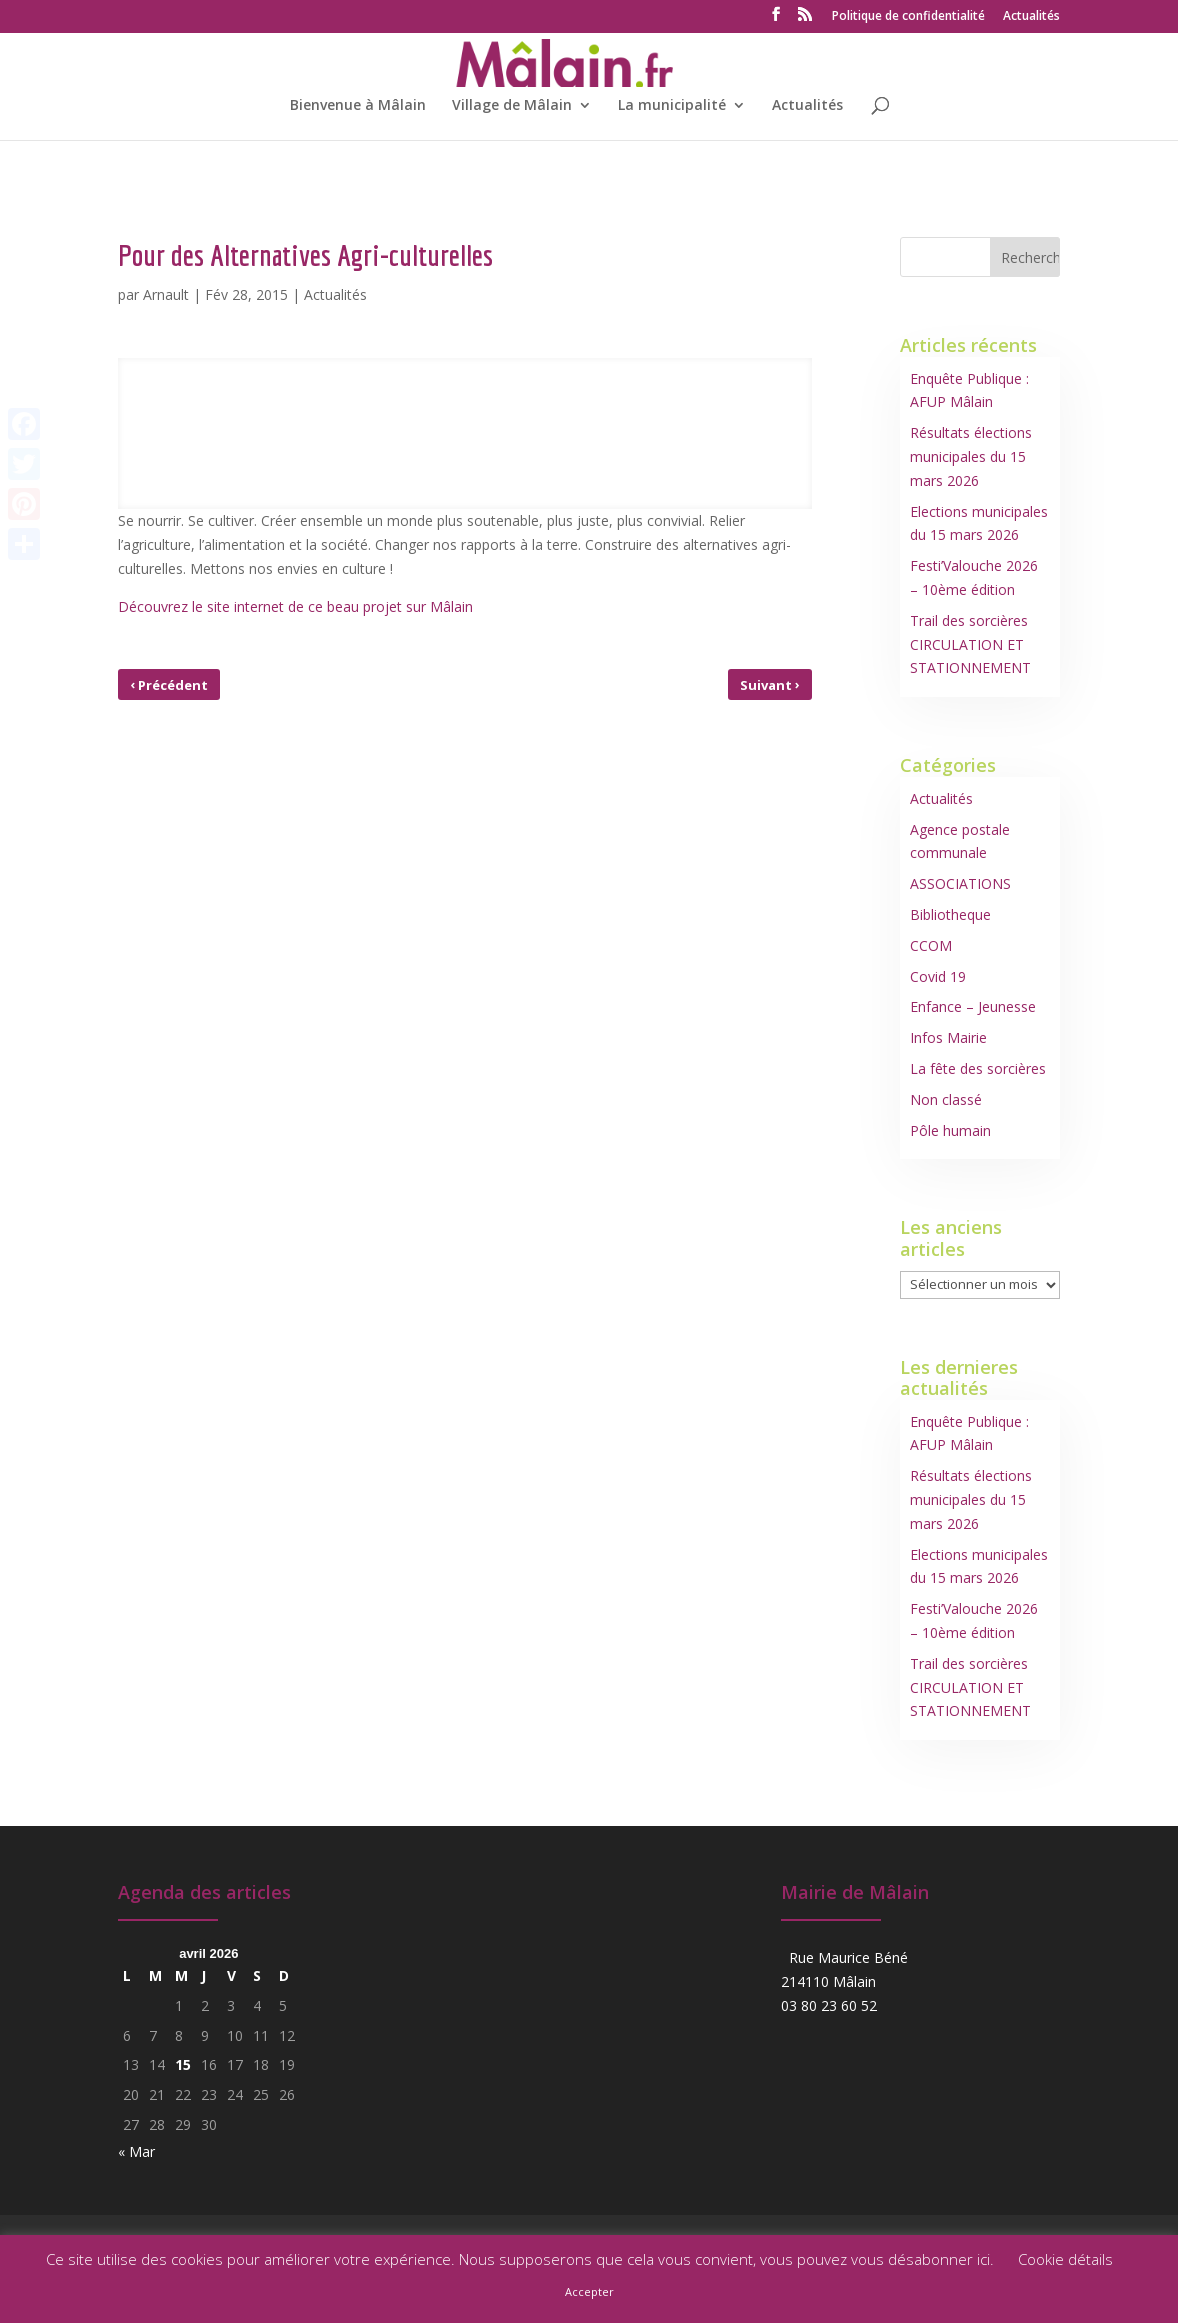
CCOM (931, 945)
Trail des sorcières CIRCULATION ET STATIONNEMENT (970, 644)
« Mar (136, 2151)
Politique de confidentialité (908, 17)
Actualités (1031, 17)
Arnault (166, 294)
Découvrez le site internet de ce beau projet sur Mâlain (295, 606)
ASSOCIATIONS (960, 883)
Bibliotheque (950, 914)
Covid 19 (938, 976)
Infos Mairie (948, 1037)
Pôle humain (950, 1130)
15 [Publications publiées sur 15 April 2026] (183, 2064)
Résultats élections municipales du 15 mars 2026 (971, 456)
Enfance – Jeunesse (973, 1006)
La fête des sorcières (978, 1068)
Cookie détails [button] (1065, 2259)
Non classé (946, 1099)
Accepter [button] (589, 2291)
